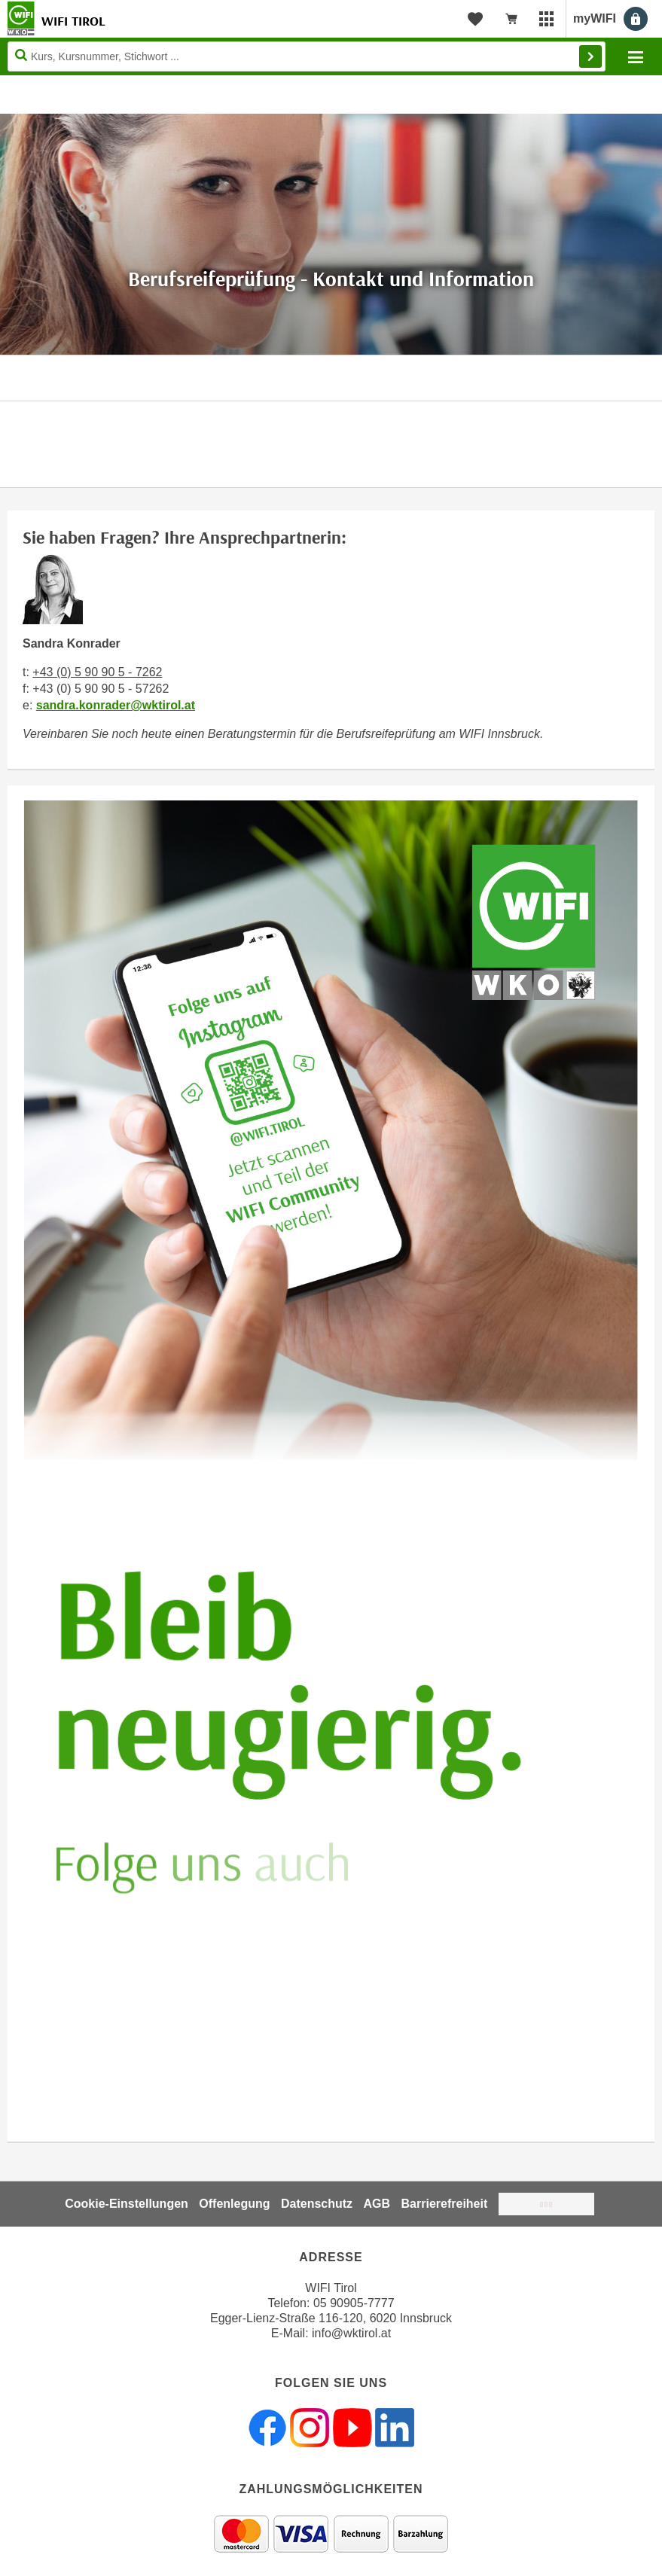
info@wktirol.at (351, 2333)
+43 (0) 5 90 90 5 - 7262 (97, 672)
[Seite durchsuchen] (307, 56)
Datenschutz (316, 2203)
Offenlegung (234, 2203)
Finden (590, 56)
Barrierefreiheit (444, 2203)
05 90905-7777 (354, 2303)
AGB (377, 2203)
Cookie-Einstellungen (126, 2203)
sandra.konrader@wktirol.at (115, 705)
